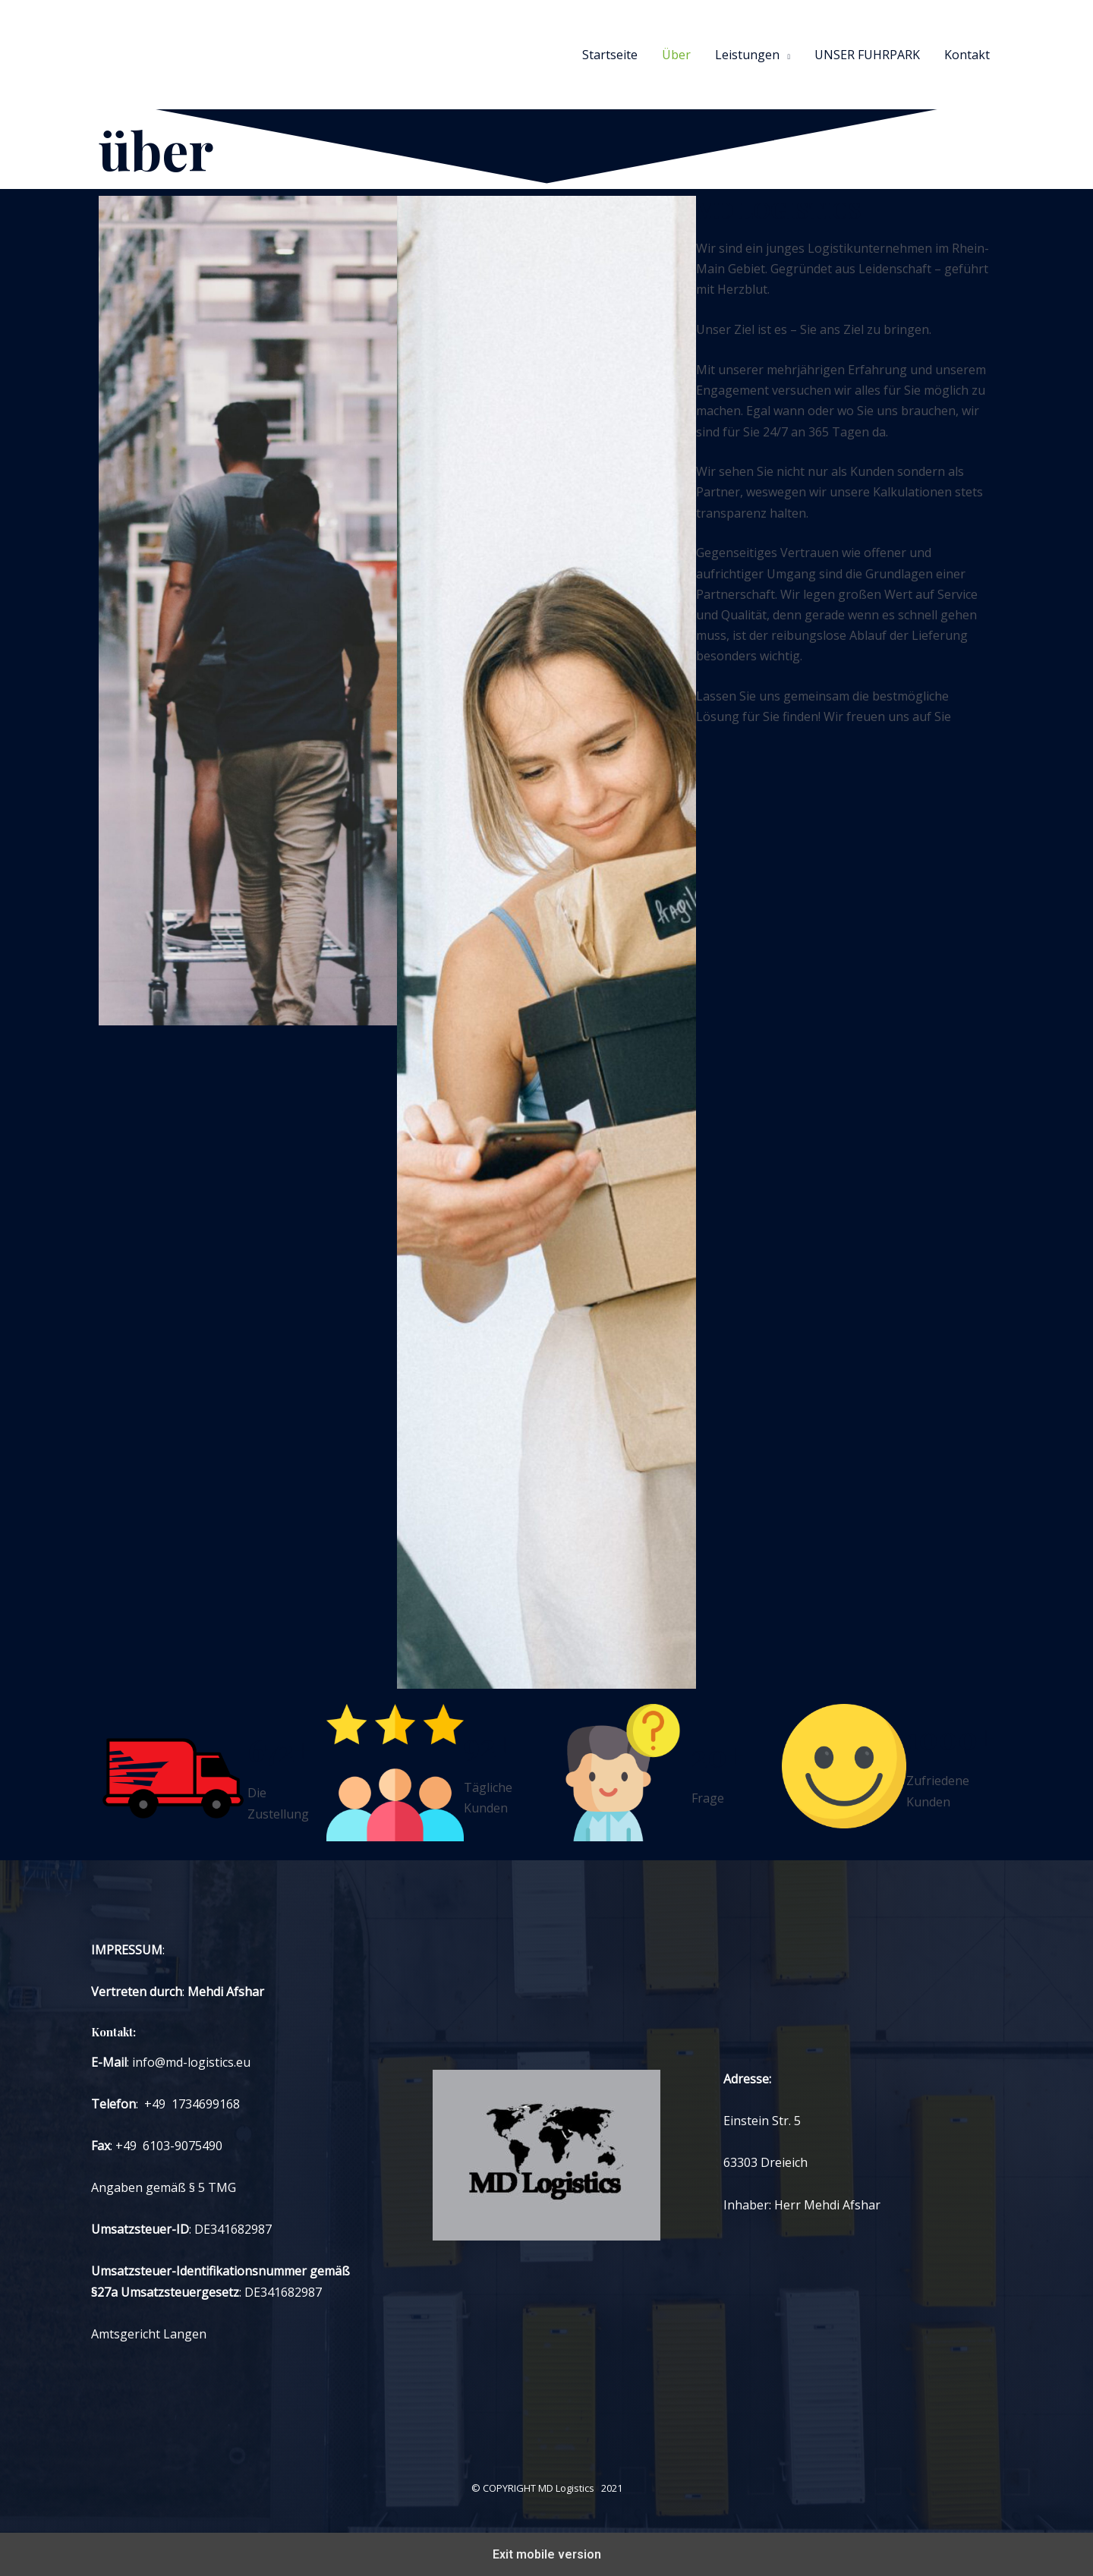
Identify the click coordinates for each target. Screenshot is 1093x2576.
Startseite (610, 54)
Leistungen (747, 54)
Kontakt (967, 54)
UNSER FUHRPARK (867, 54)
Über (676, 54)
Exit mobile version (547, 2554)
